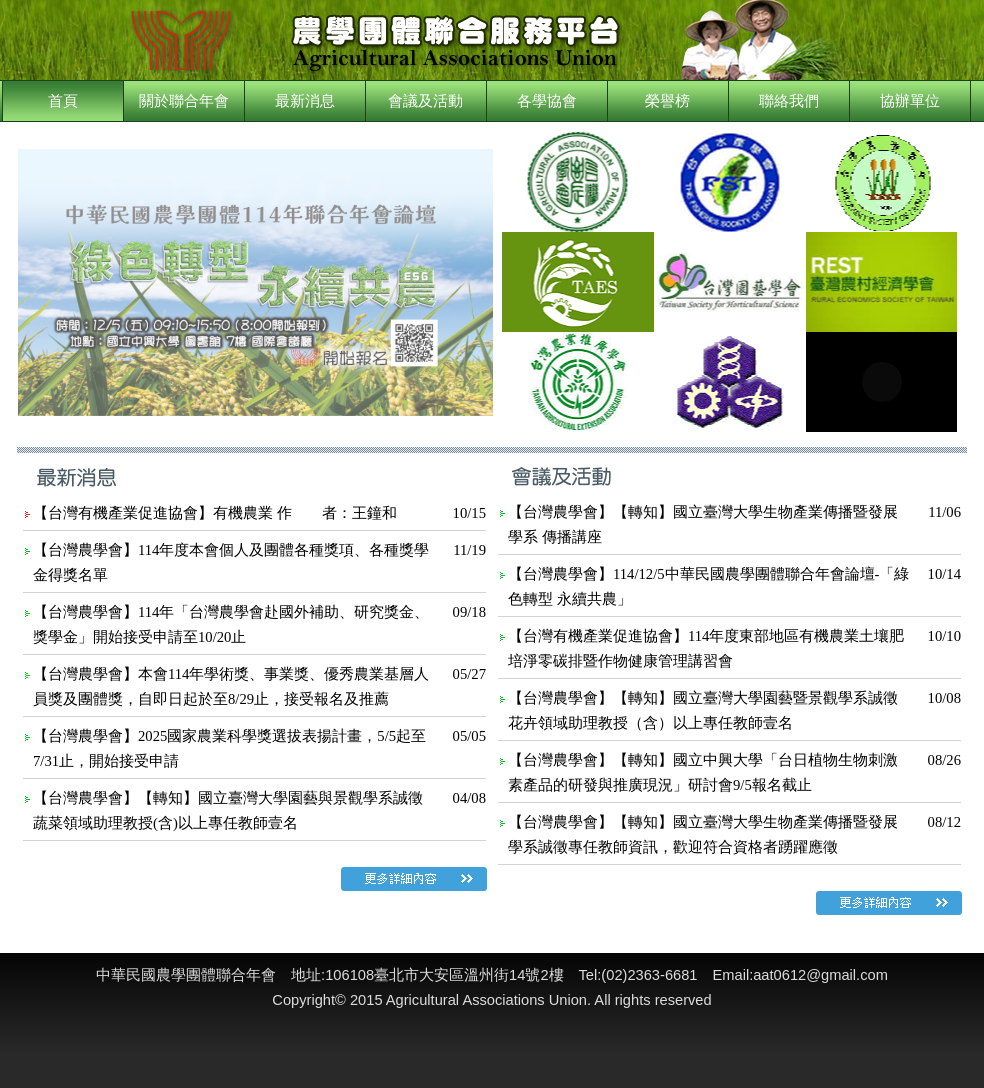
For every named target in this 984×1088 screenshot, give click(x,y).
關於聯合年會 (184, 101)
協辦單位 (910, 101)
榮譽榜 (667, 101)
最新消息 (305, 101)
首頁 (63, 101)
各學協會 (547, 101)
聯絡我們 (789, 101)
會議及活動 (425, 101)
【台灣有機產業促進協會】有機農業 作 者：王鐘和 (215, 513)
